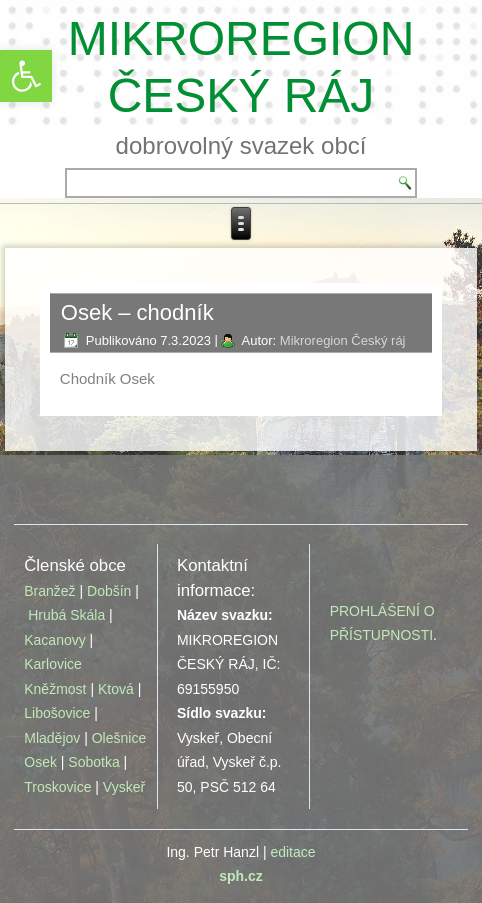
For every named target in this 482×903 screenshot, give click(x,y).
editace (292, 852)
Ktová (118, 689)
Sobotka (93, 762)
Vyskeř (124, 787)
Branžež (49, 591)
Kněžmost (55, 689)
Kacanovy (54, 640)
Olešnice (119, 738)
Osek (40, 762)
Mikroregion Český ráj (343, 340)
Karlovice (53, 664)
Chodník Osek (107, 378)
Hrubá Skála (66, 615)
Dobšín (109, 591)
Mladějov (52, 738)
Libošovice (57, 713)
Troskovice (57, 787)
